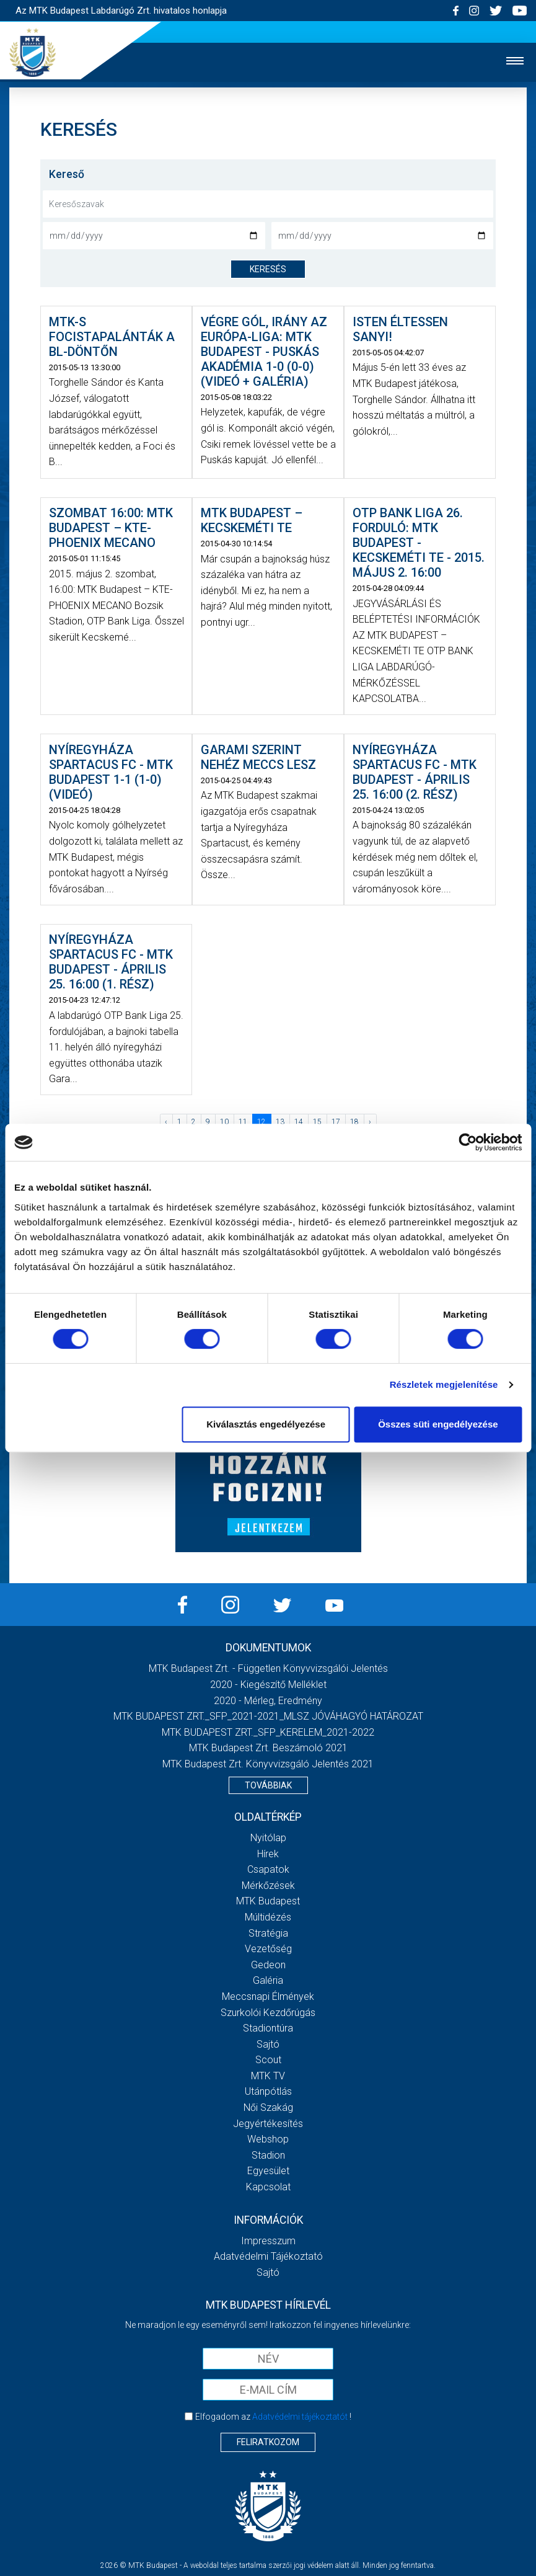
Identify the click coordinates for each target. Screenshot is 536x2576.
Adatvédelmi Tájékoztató (268, 2256)
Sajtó (268, 2044)
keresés (268, 269)
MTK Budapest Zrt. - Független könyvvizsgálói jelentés (268, 1668)
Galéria (268, 1980)
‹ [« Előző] (166, 1121)
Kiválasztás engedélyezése (265, 1424)
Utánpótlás (268, 2091)
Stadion (268, 2155)
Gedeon (268, 1965)
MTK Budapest (268, 1901)
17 (336, 1121)
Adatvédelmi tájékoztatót (300, 2417)
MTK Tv (268, 2076)
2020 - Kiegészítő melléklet (268, 1684)
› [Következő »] (370, 1121)
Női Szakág (268, 2107)
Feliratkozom (268, 2442)
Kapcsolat (268, 2187)
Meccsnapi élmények (268, 1996)
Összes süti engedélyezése (438, 1424)
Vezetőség (268, 1949)
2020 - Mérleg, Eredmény (268, 1701)
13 (280, 1121)
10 (224, 1121)
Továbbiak (268, 1785)
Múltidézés (268, 1917)
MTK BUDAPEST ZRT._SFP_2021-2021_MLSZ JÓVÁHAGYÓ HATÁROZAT (268, 1716)
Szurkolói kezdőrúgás (268, 2013)
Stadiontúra (268, 2028)
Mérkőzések (268, 1885)
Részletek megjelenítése (444, 1384)
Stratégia (268, 1933)
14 (298, 1121)
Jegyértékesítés (268, 2124)
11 (243, 1121)
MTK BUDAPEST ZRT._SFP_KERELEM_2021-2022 (268, 1732)
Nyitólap (268, 1838)
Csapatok (268, 1869)
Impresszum (268, 2241)
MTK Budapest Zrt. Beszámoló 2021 (268, 1748)
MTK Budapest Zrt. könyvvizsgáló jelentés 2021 (268, 1764)
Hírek (268, 1854)
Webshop (268, 2139)
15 (317, 1121)
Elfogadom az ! (273, 2417)
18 (354, 1121)
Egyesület (268, 2171)
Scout (268, 2060)
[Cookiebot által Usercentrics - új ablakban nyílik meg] (467, 1142)
